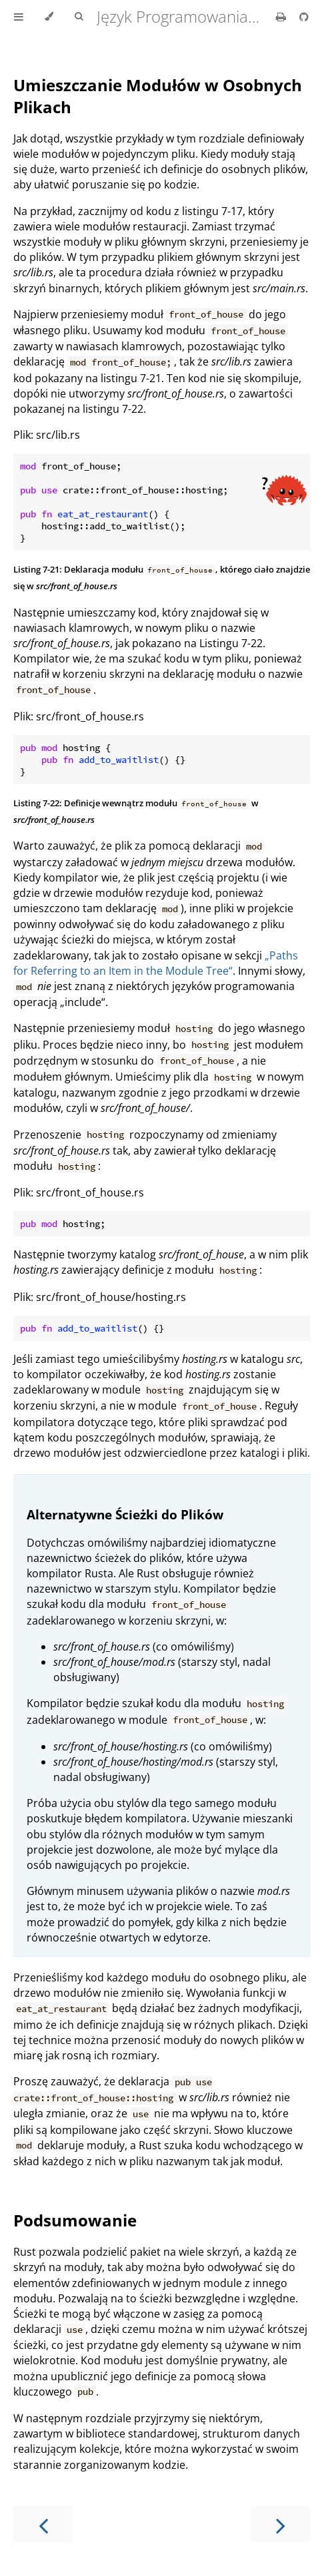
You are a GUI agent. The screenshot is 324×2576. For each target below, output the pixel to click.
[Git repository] (304, 16)
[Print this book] (282, 16)
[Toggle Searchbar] (78, 16)
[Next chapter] (281, 2524)
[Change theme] (49, 16)
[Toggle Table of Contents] (18, 16)
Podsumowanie (75, 2220)
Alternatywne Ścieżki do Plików (125, 1514)
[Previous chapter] (43, 2524)
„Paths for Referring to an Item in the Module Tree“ (155, 963)
